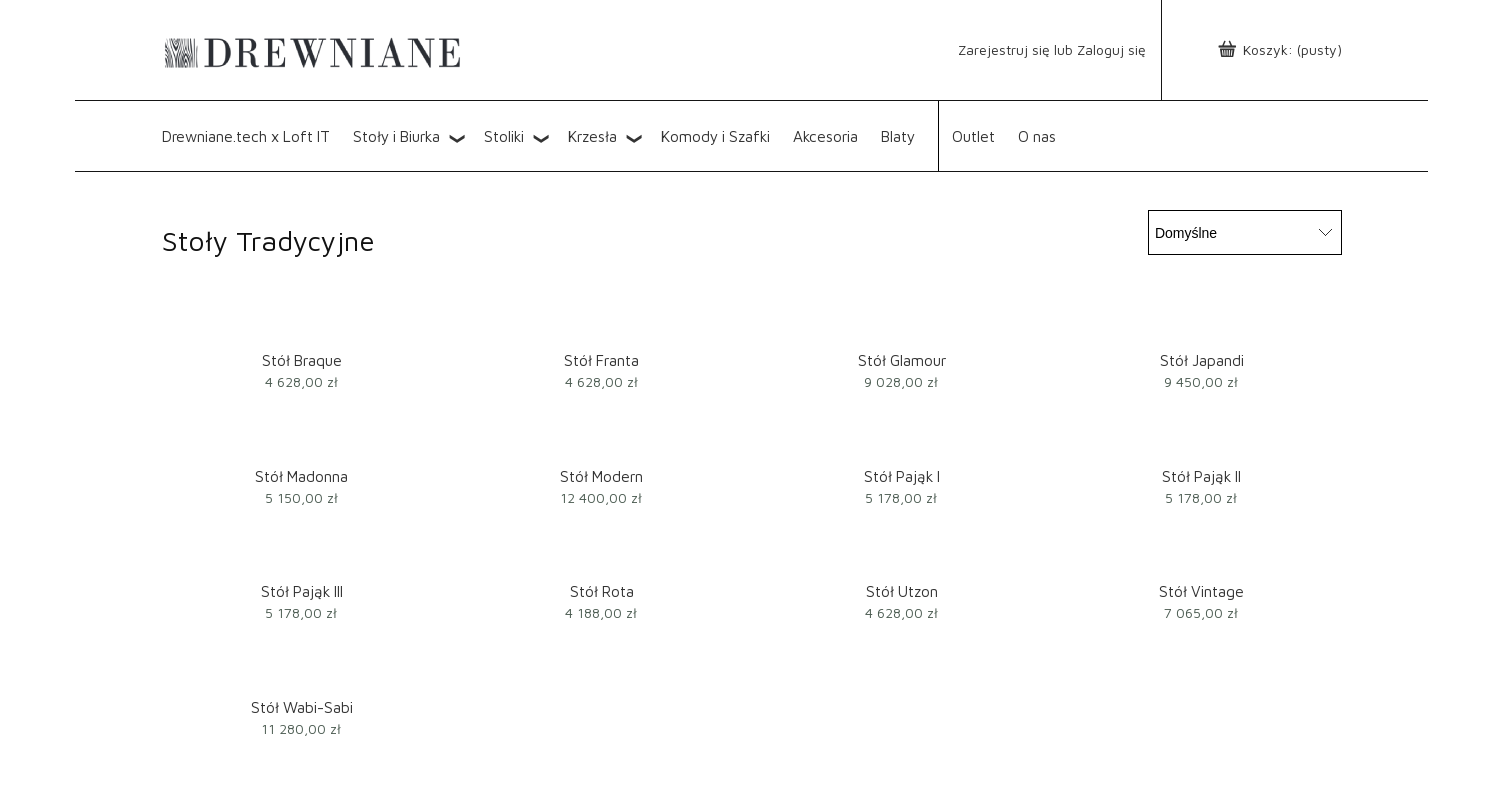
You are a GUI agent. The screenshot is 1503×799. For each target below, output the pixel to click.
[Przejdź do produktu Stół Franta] (602, 320)
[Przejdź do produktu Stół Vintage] (1202, 551)
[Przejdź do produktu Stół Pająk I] (902, 435)
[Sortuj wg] (1244, 232)
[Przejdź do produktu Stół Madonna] (302, 435)
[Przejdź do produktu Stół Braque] (302, 320)
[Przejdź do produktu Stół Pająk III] (302, 551)
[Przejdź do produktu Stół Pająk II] (1202, 435)
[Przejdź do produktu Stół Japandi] (1202, 320)
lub (1015, 49)
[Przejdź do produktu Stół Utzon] (902, 551)
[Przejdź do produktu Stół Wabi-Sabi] (302, 666)
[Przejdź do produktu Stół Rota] (602, 551)
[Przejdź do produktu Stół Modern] (602, 435)
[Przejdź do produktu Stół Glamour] (902, 320)
